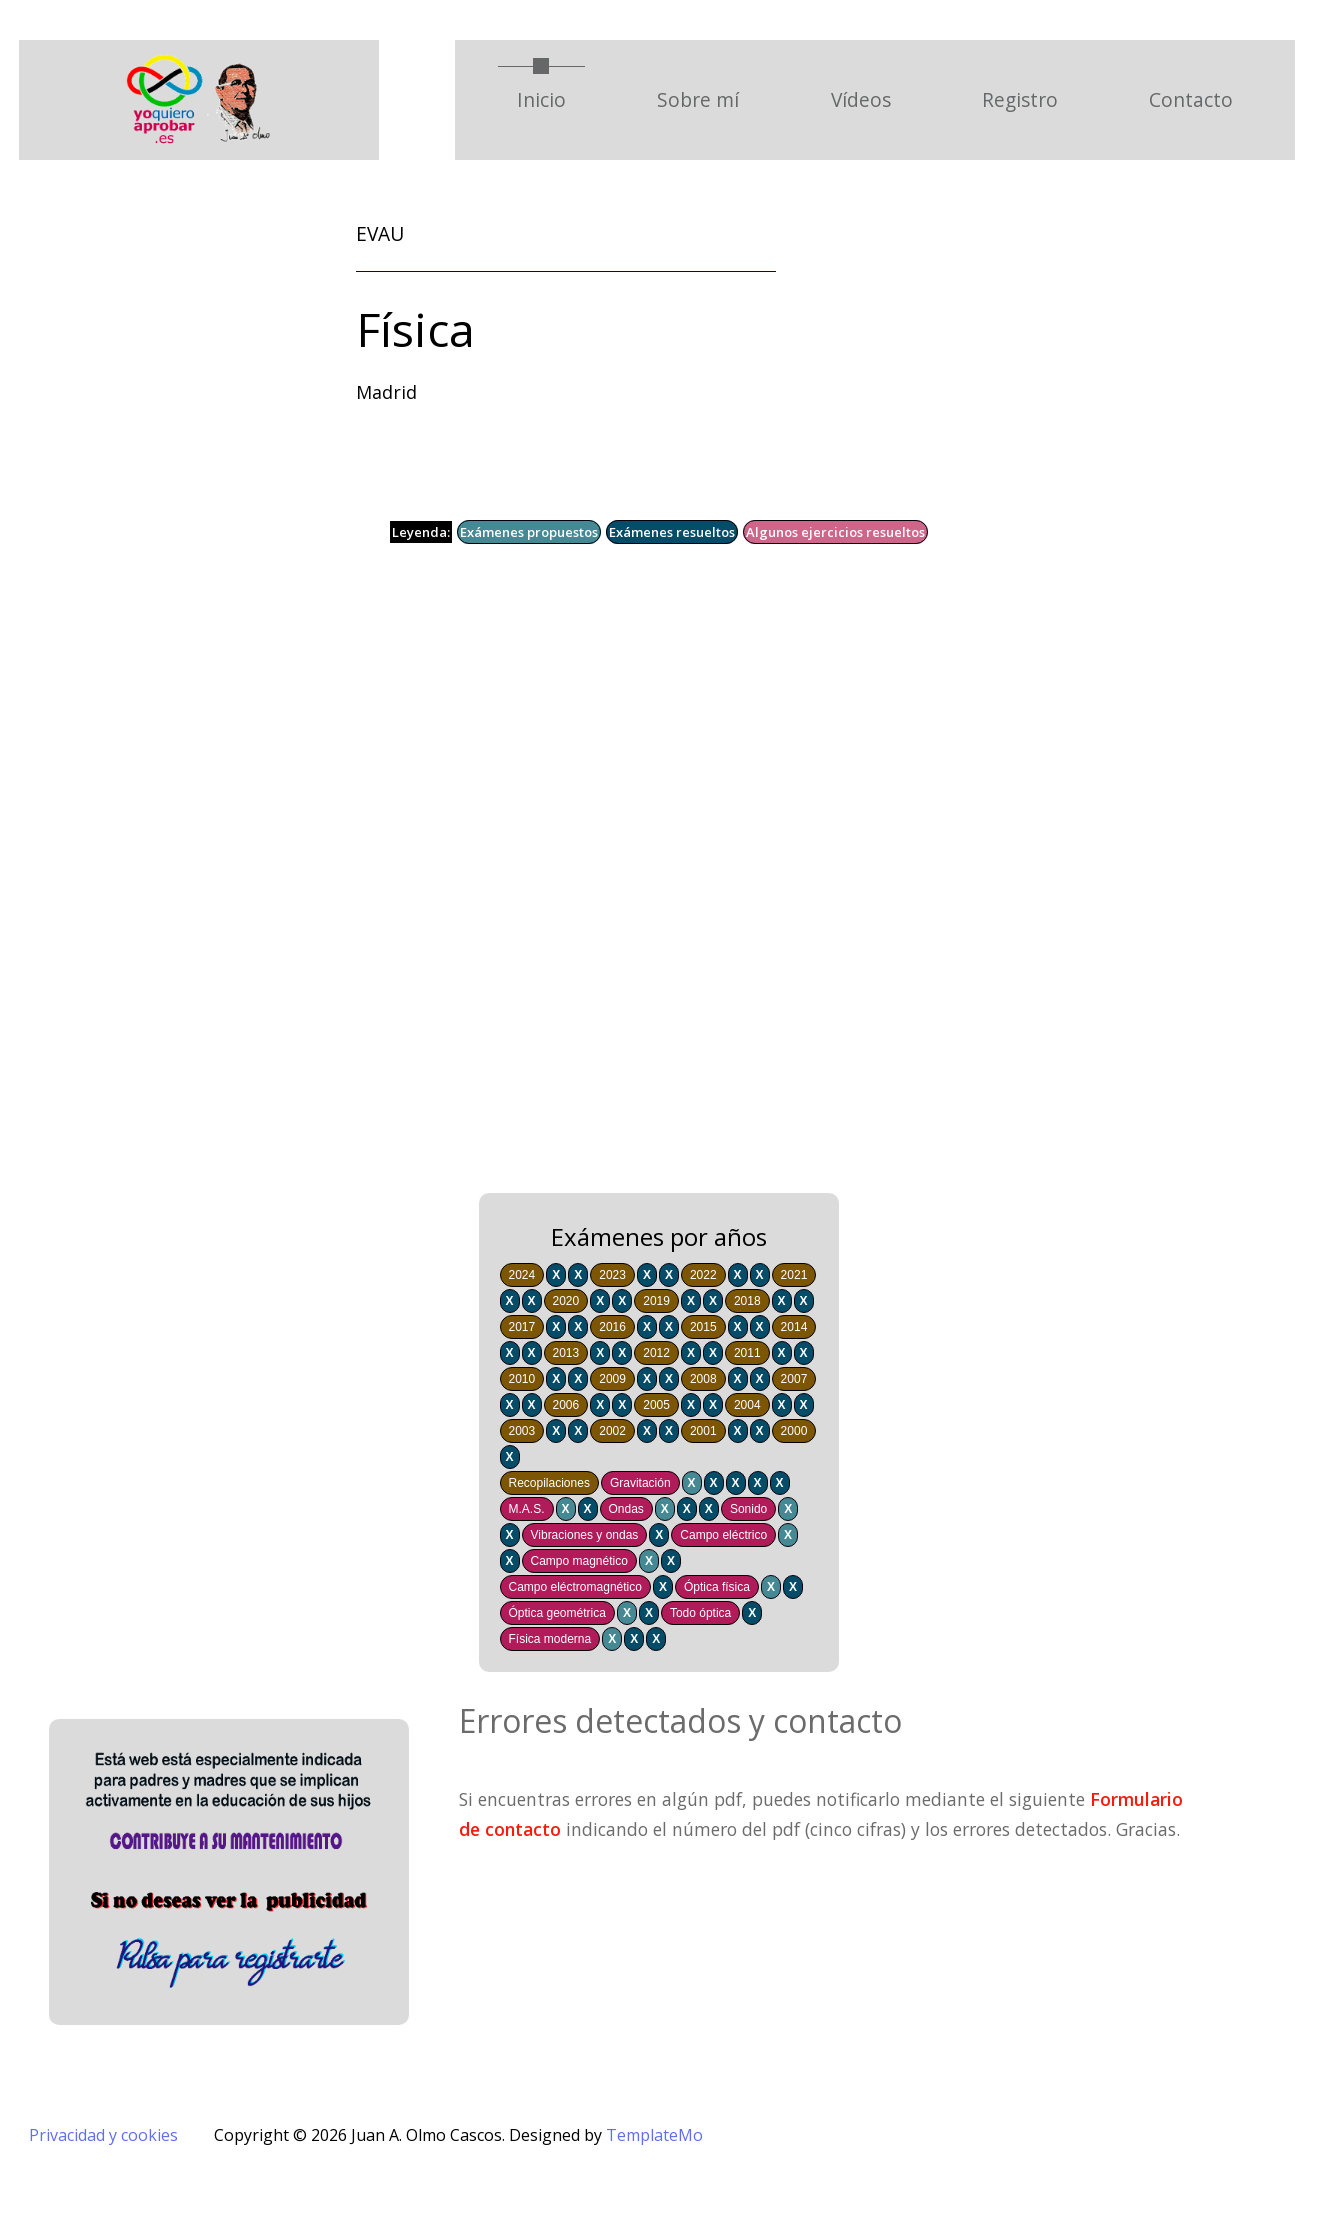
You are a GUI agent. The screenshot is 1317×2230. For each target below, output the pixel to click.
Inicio (551, 99)
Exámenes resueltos (672, 532)
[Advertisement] (619, 883)
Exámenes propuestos (529, 532)
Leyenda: (421, 532)
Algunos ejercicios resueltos (835, 532)
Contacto (1191, 99)
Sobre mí (698, 99)
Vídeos (861, 99)
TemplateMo (654, 2135)
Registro (1020, 99)
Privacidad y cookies (103, 2135)
